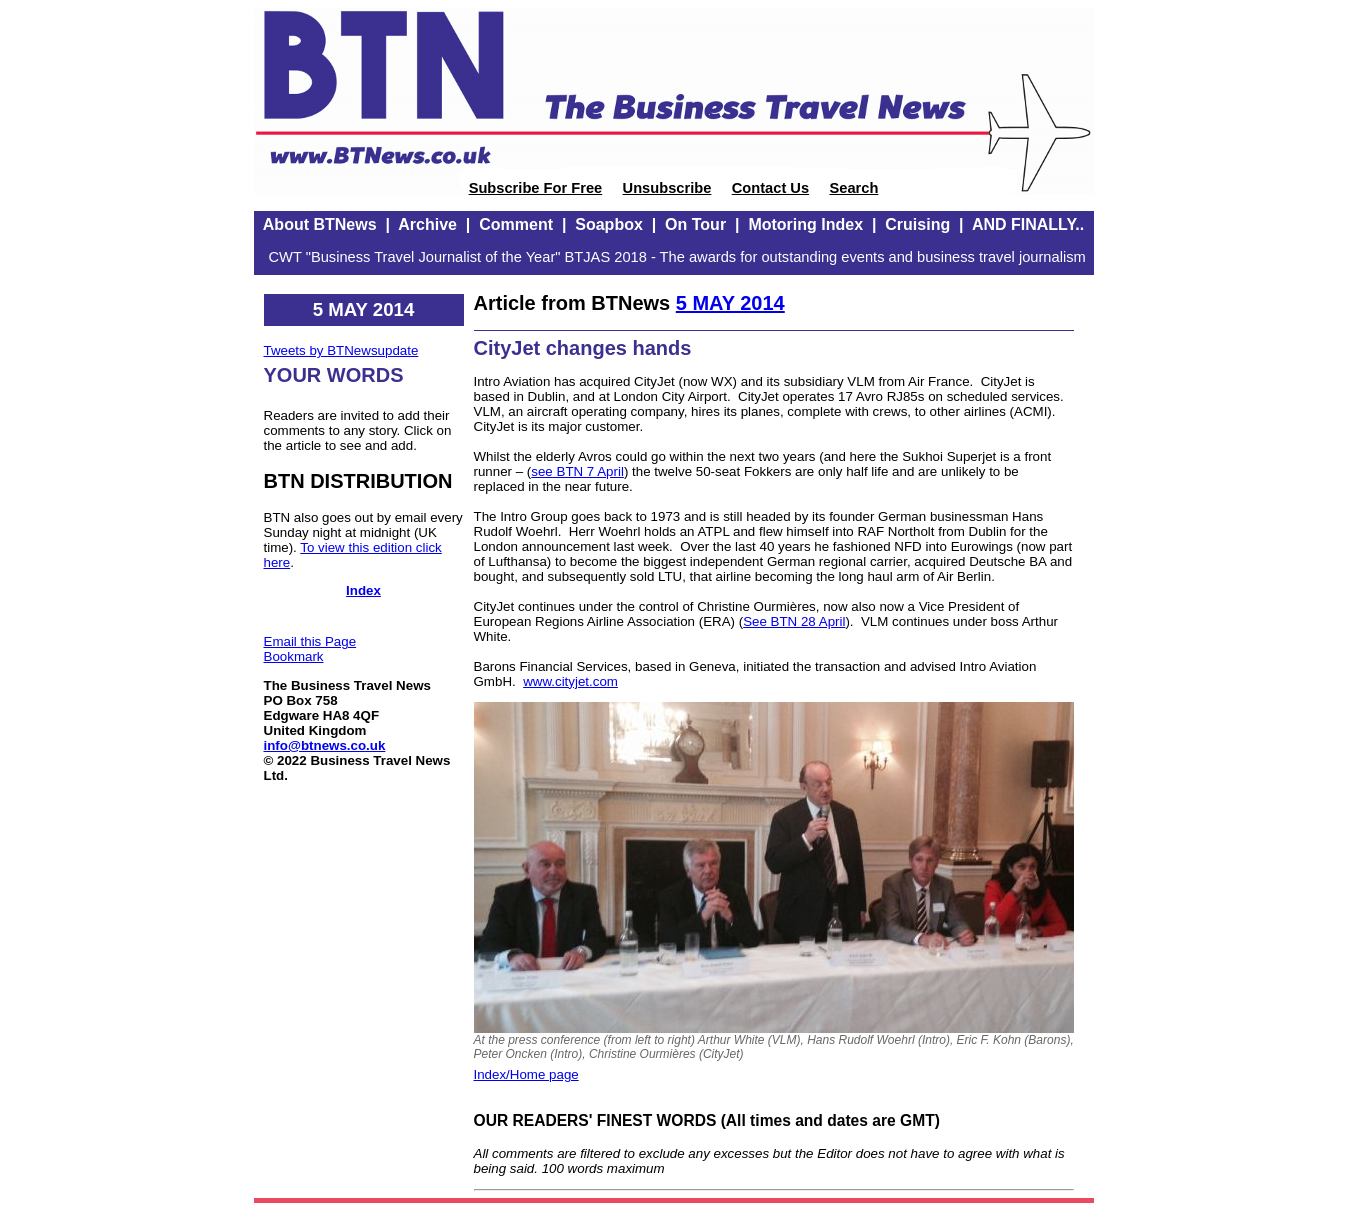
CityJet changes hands (583, 348)
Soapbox (609, 224)
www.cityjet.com (570, 681)
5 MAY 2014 (730, 303)
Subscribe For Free (536, 188)
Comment (516, 224)
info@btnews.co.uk (325, 745)
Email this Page (310, 641)
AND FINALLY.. (1028, 224)
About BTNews (320, 224)
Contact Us (770, 188)
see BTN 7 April (577, 471)
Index (363, 590)
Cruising (917, 224)
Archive (427, 224)
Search (853, 188)
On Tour (695, 224)
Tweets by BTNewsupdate (341, 350)
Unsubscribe (667, 188)
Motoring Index (805, 224)
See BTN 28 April (794, 621)
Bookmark (294, 656)
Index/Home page (526, 1074)
